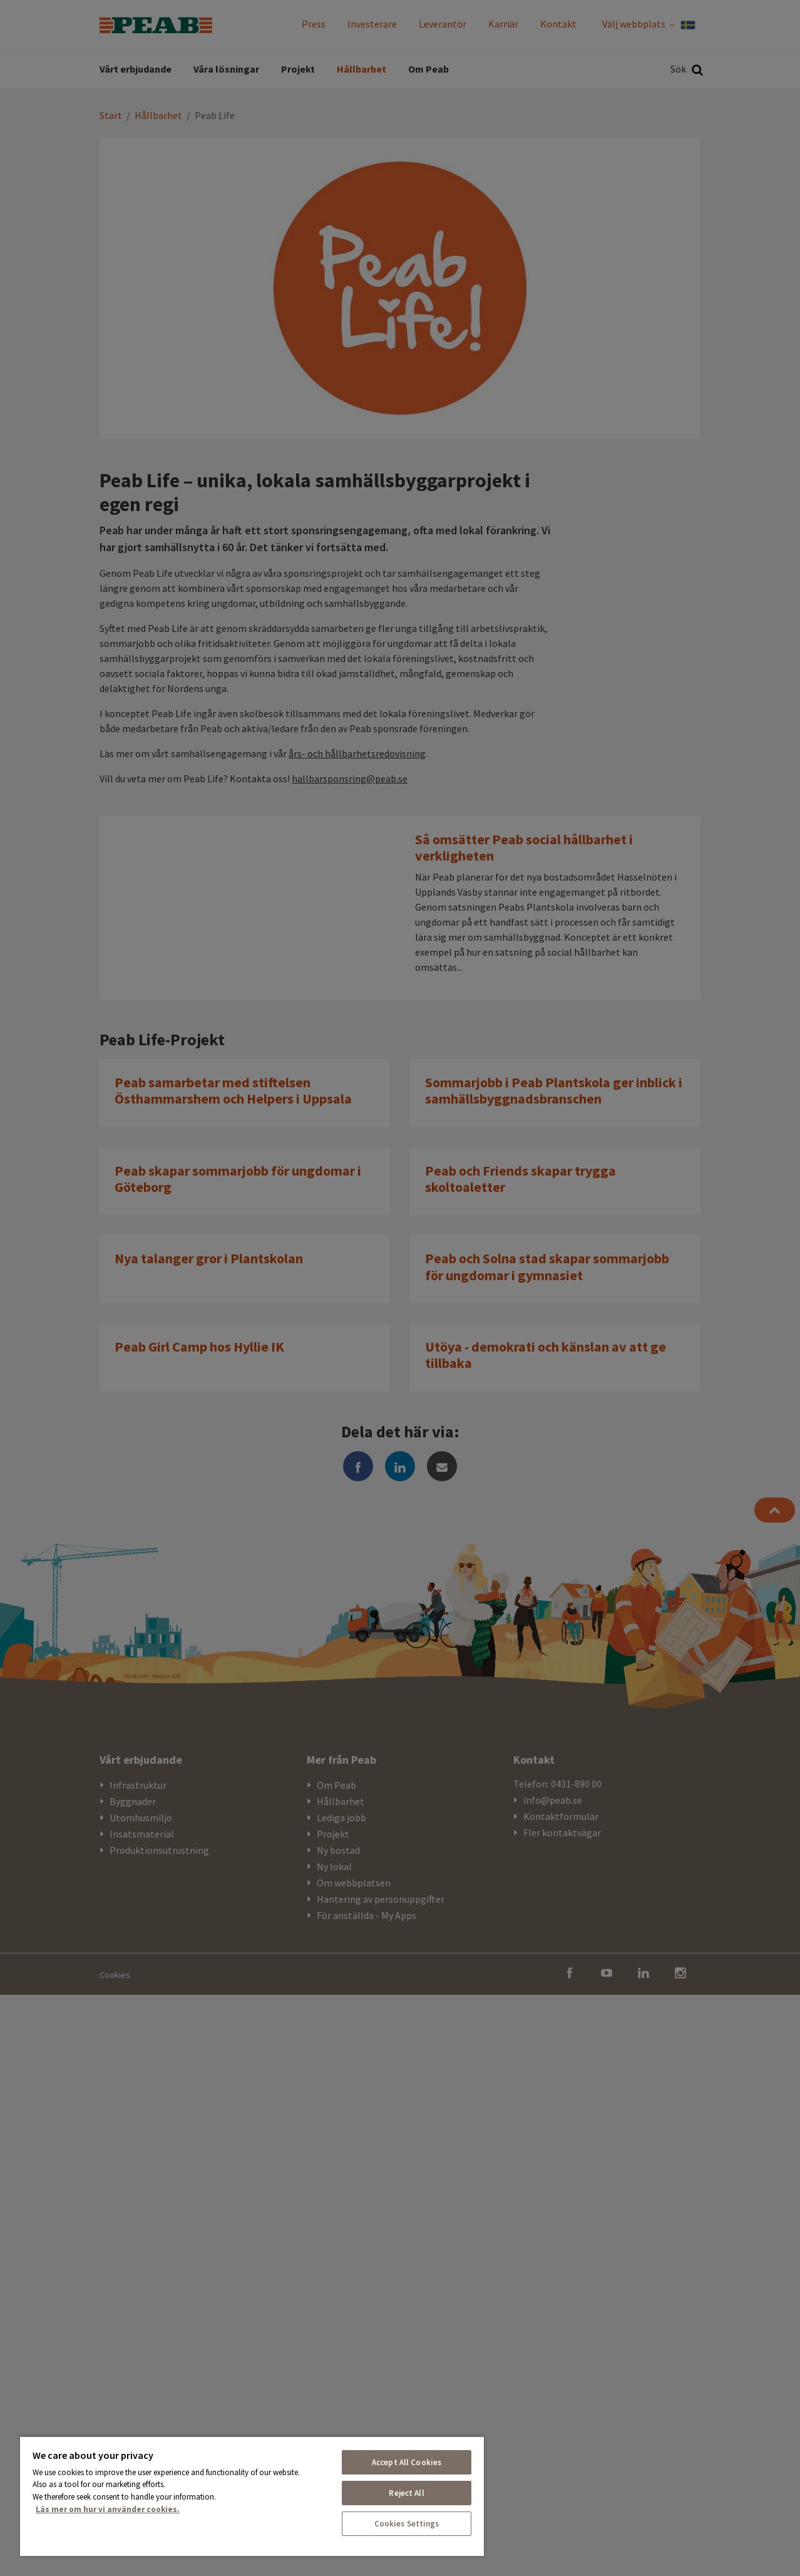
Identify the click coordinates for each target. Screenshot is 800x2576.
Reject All (406, 2493)
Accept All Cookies (406, 2462)
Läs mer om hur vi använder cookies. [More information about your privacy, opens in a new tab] (108, 2509)
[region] (252, 2496)
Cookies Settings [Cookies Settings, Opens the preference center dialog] (406, 2523)
